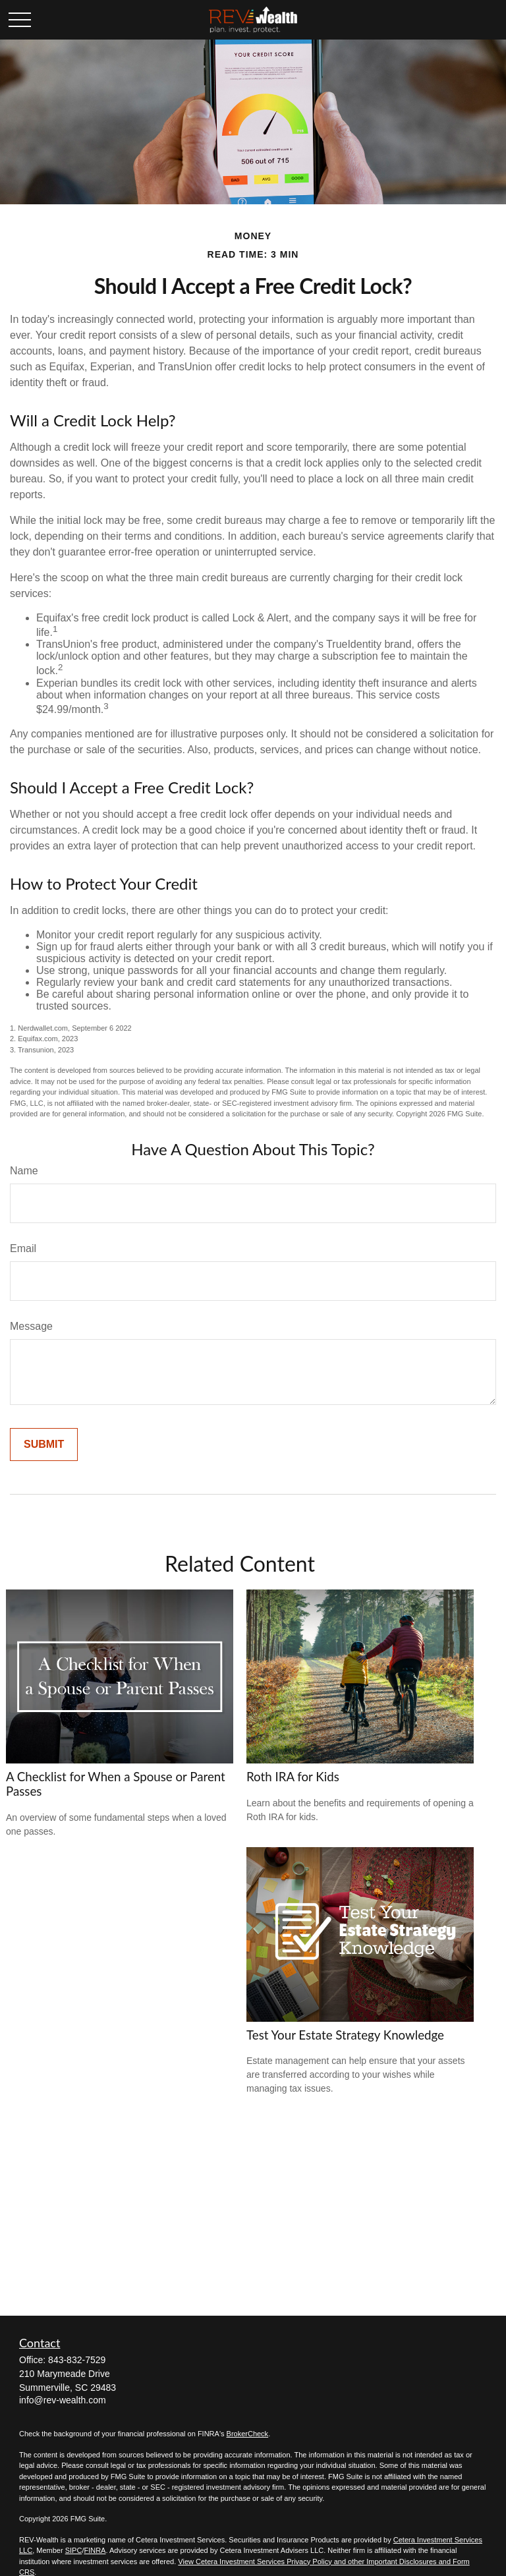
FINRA (94, 2550)
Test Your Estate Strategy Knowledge (345, 2035)
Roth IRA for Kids (292, 1776)
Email (23, 1248)
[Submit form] (44, 1444)
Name (24, 1170)
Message (31, 1326)
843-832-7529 (76, 2360)
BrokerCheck (248, 2434)
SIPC (73, 2550)
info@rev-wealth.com (62, 2400)
